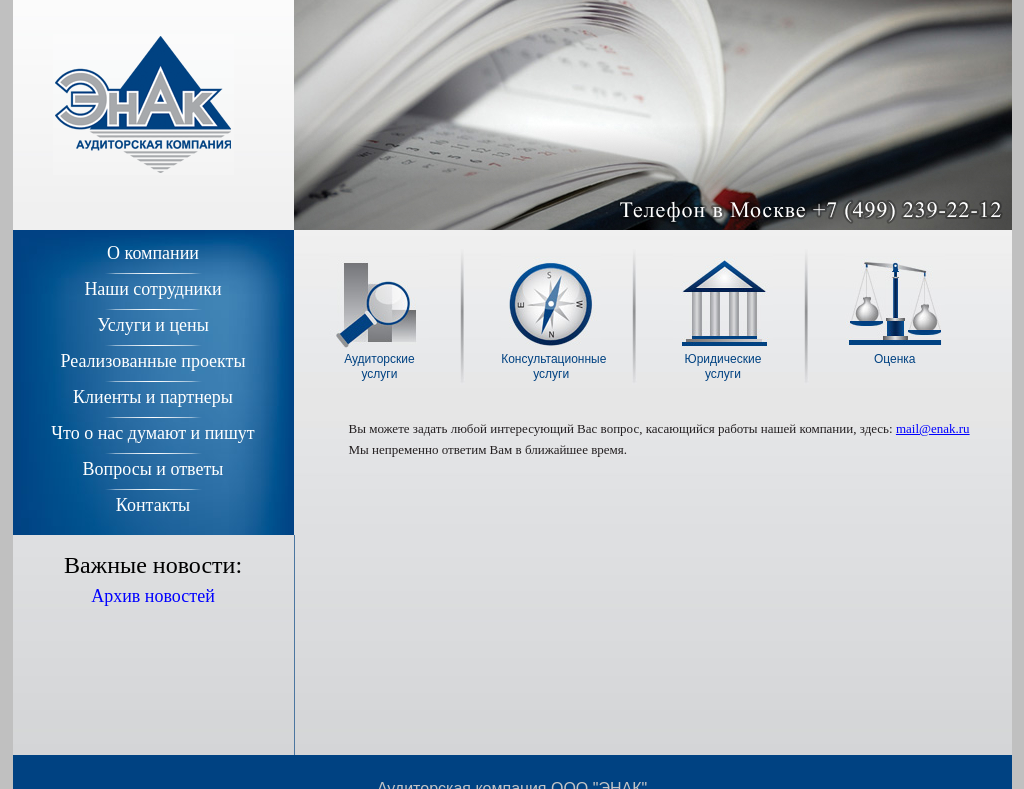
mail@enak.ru (933, 428)
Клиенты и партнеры (153, 397)
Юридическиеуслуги (723, 366)
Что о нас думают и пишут (152, 433)
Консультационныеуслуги (551, 366)
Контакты (153, 505)
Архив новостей (153, 596)
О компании (153, 253)
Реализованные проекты (152, 361)
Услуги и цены (153, 325)
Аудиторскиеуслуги (379, 366)
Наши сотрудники (152, 289)
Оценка (895, 359)
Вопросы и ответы (153, 469)
